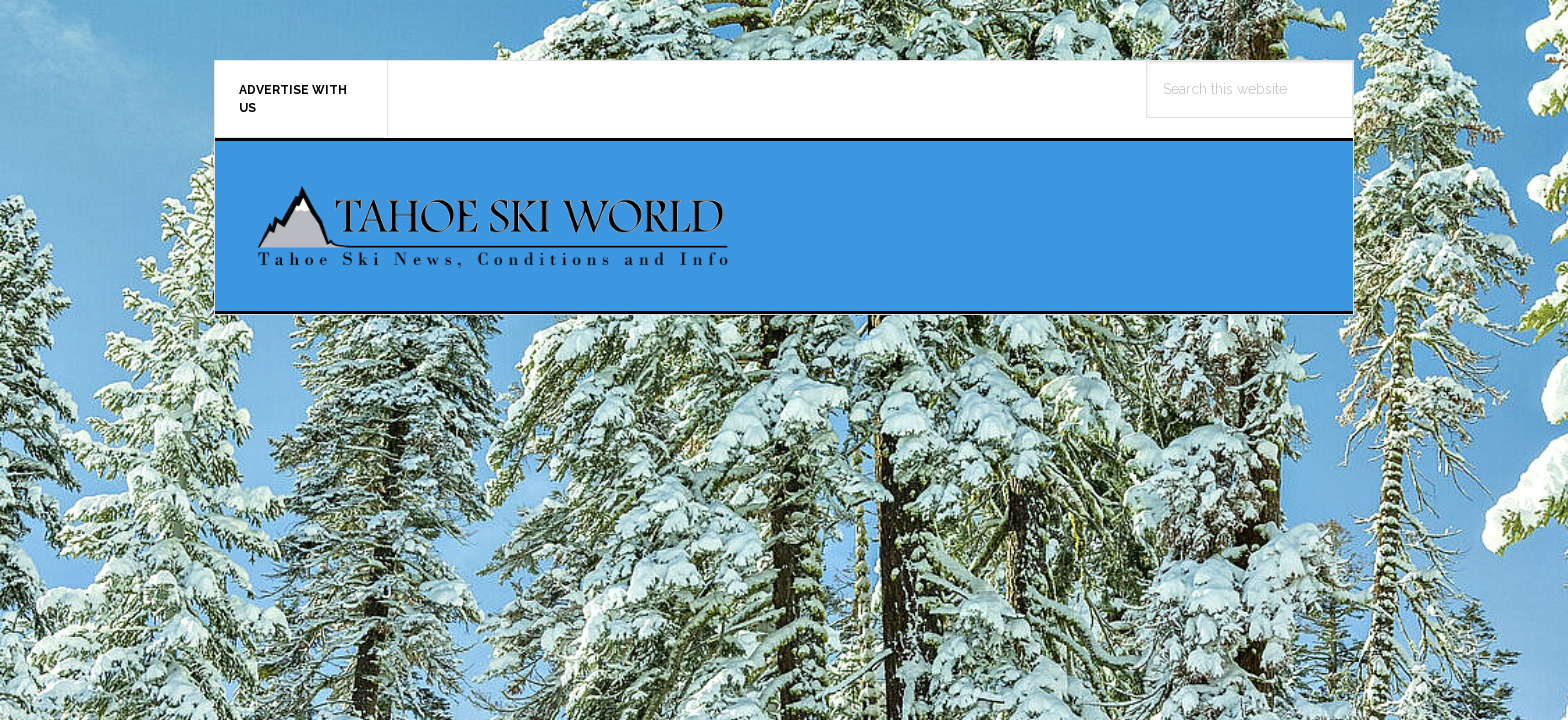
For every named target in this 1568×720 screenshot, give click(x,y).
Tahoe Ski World (495, 226)
